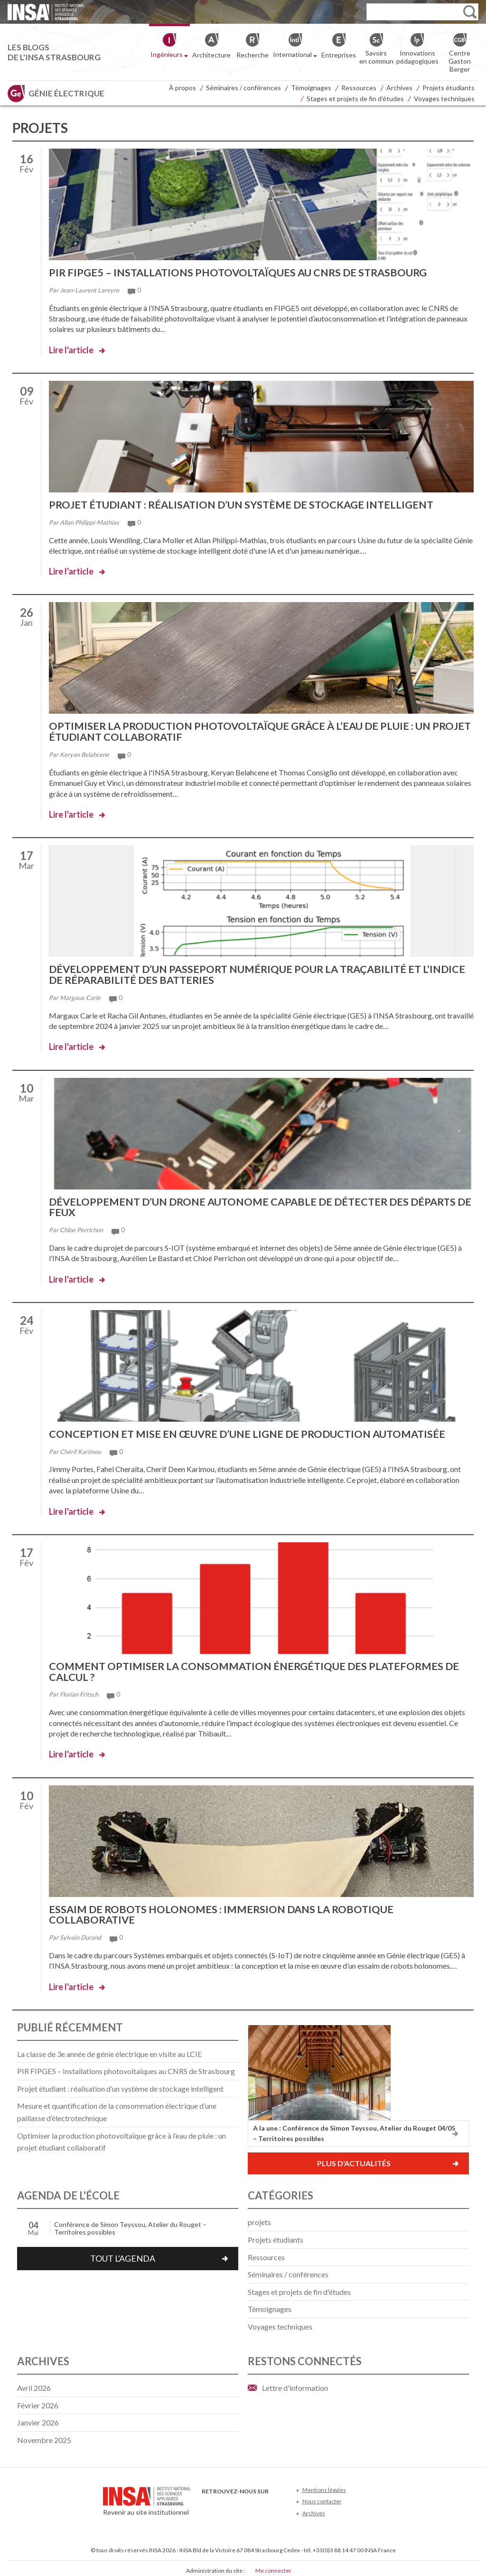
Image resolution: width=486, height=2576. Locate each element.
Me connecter (273, 2565)
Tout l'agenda (122, 2253)
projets (259, 2217)
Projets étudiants (448, 88)
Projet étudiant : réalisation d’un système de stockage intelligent (245, 504)
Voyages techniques (444, 98)
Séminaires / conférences (243, 88)
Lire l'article (71, 349)
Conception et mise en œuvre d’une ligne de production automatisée (250, 1431)
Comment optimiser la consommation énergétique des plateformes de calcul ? (257, 1668)
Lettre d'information (295, 2382)
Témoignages (311, 88)
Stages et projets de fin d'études (299, 2287)
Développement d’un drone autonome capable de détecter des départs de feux (257, 1204)
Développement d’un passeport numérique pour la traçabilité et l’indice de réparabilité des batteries (261, 972)
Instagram (270, 2501)
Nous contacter (322, 2496)
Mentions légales (324, 2485)
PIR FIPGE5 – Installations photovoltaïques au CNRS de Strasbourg (242, 272)
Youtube (239, 2501)
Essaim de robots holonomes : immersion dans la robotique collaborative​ (223, 1910)
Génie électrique (66, 93)
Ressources (358, 88)
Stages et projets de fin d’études (355, 98)
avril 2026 (34, 2382)
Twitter (223, 2501)
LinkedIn (255, 2501)
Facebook (208, 2501)
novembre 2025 (44, 2435)
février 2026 (37, 2400)
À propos (182, 88)
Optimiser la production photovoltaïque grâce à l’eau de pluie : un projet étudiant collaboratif (243, 730)
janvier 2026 (38, 2417)
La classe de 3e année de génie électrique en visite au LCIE (109, 2048)
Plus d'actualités (354, 2158)
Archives (399, 88)
